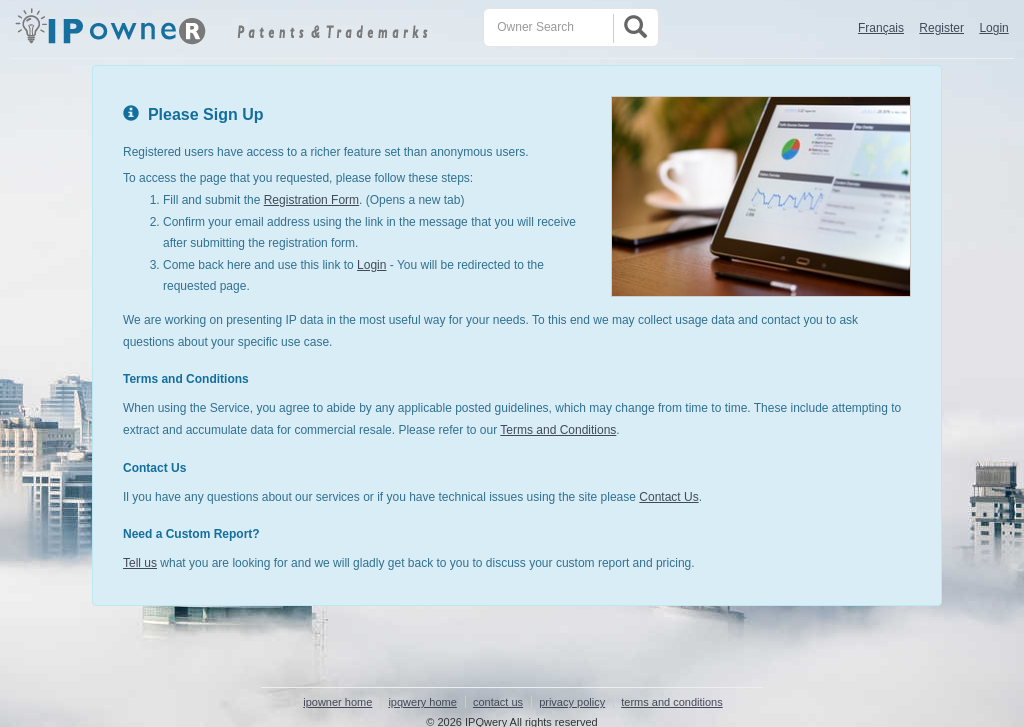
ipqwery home (422, 702)
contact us (498, 702)
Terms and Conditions (558, 430)
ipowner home (337, 702)
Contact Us (668, 497)
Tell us (140, 563)
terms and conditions (672, 702)
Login (993, 28)
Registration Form (311, 200)
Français (881, 28)
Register (941, 28)
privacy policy (572, 702)
